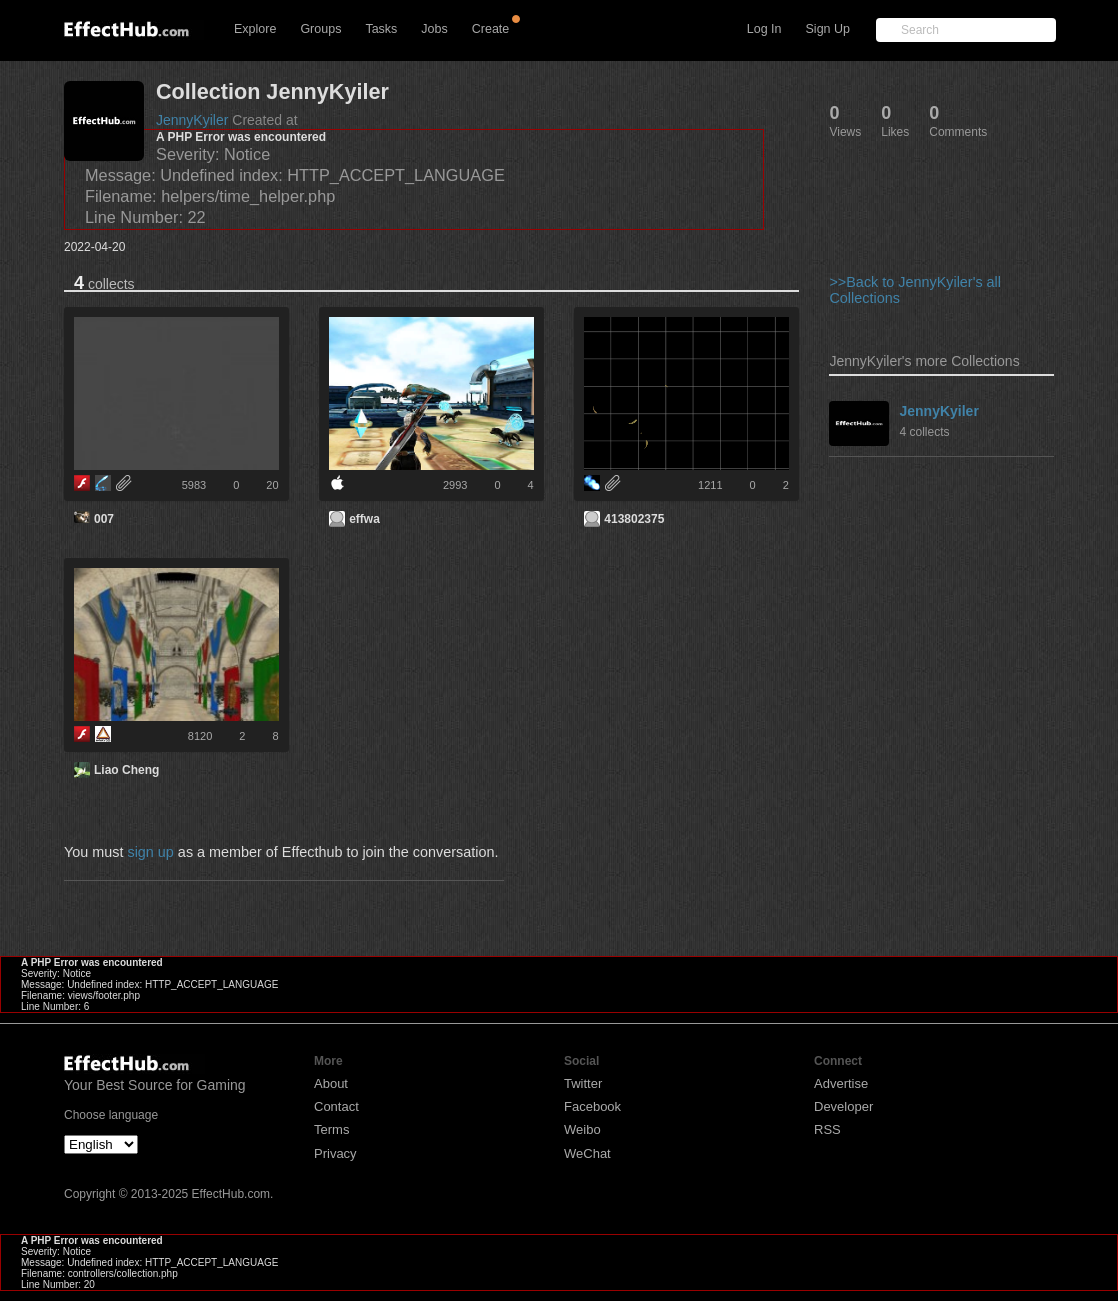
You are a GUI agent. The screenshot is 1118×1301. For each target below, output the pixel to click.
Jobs (434, 29)
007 (104, 519)
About (331, 1083)
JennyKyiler (192, 120)
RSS (827, 1129)
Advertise (841, 1083)
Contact (336, 1106)
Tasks (381, 29)
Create (491, 29)
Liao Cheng (126, 770)
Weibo (582, 1129)
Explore (255, 29)
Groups (320, 29)
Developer (843, 1106)
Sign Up (828, 29)
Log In (764, 29)
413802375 (634, 519)
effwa (364, 519)
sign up (150, 852)
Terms (331, 1129)
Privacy (335, 1153)
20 (272, 485)
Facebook (592, 1106)
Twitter (583, 1083)
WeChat (587, 1153)
